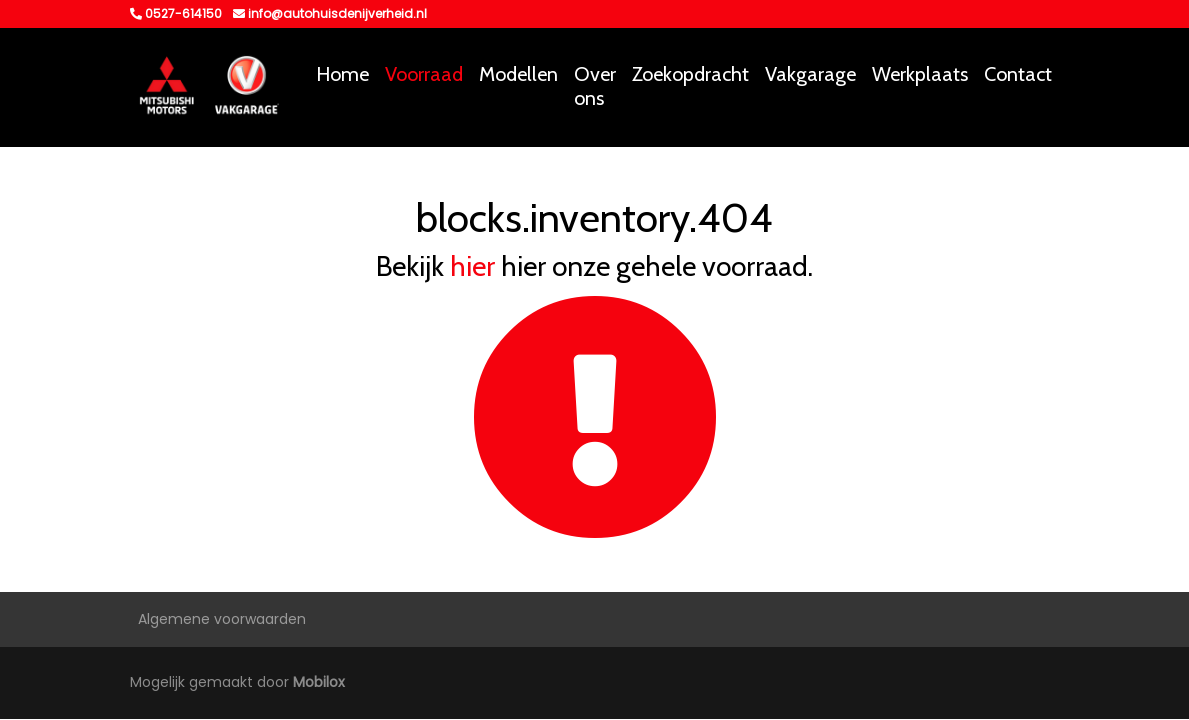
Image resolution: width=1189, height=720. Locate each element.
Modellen (518, 74)
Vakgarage (810, 74)
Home (342, 74)
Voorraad (424, 74)
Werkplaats (920, 74)
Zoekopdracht (690, 74)
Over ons (595, 86)
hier (472, 266)
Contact (1018, 74)
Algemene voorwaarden (222, 619)
